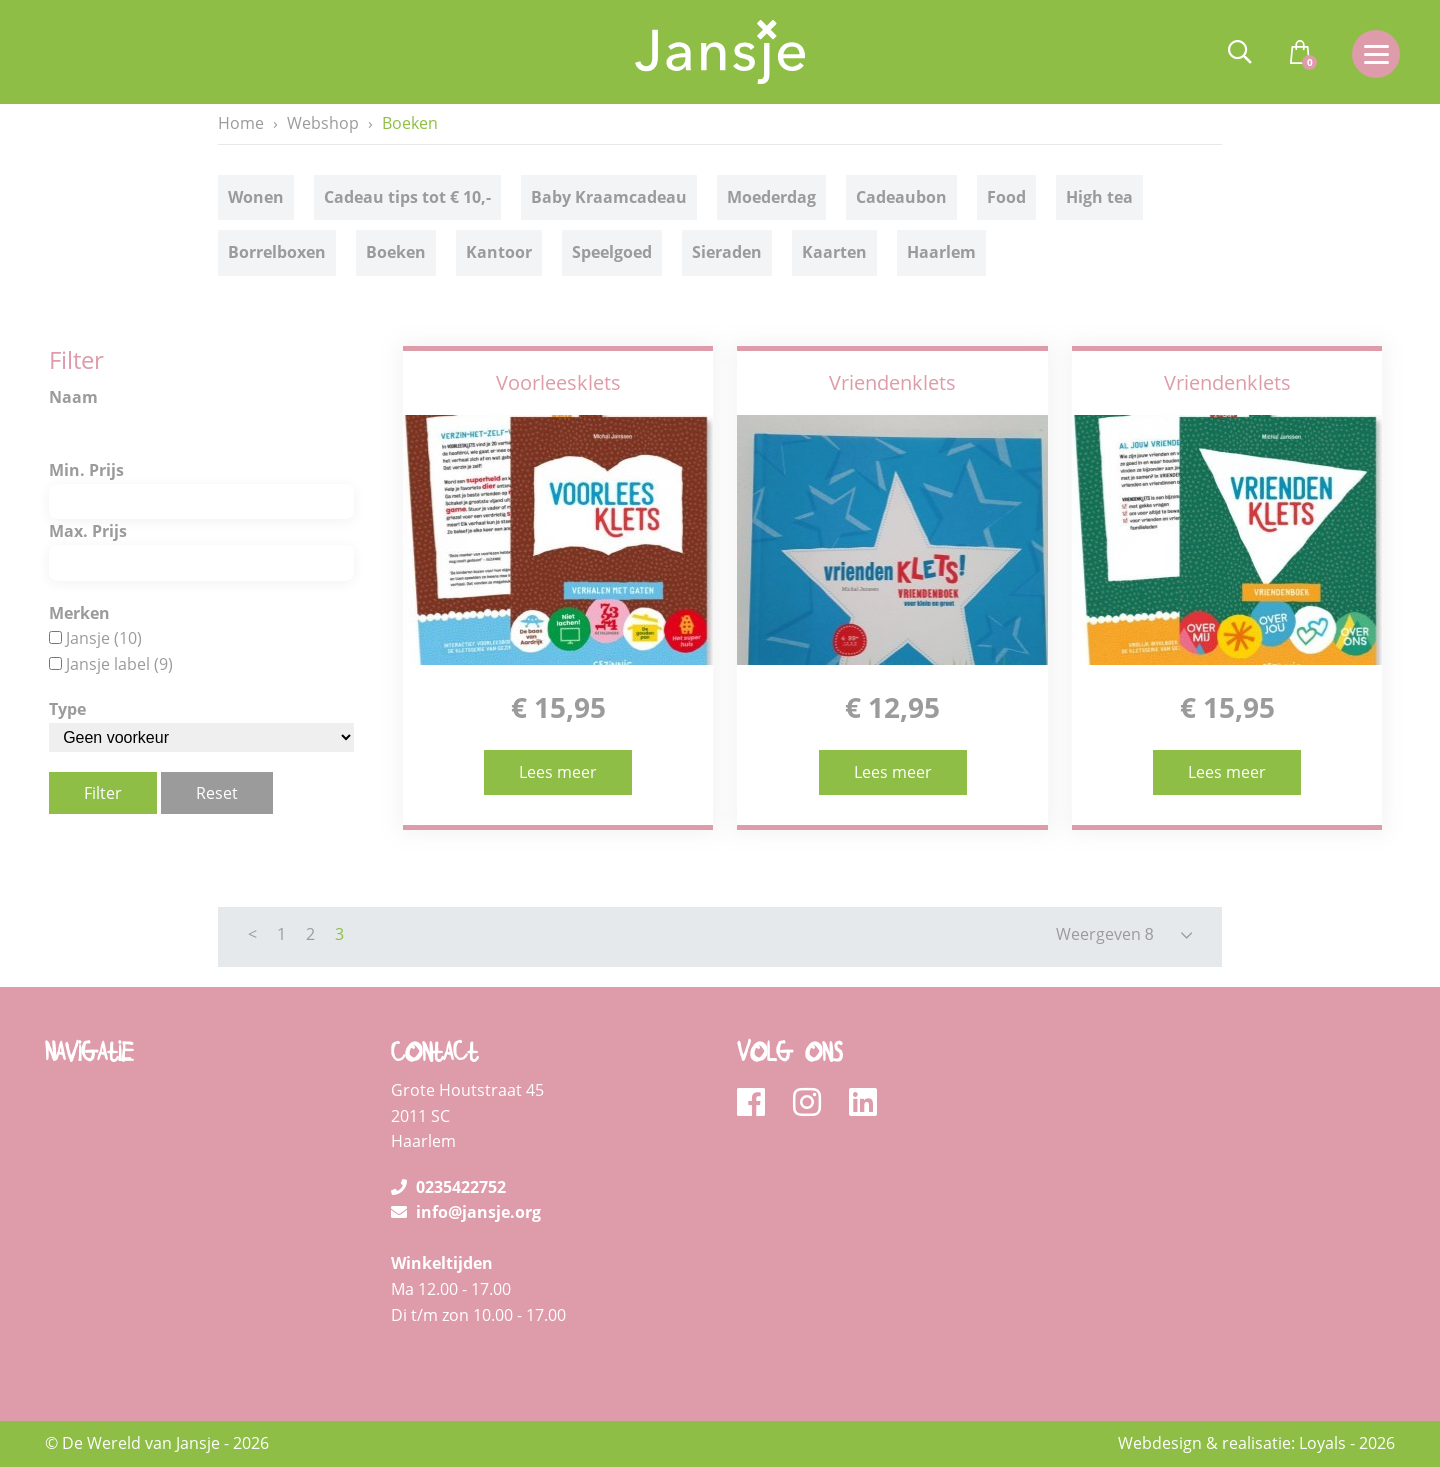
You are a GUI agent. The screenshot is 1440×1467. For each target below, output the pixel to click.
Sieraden (727, 253)
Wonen (256, 198)
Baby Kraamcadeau (609, 198)
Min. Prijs (86, 470)
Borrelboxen (277, 253)
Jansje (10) (104, 638)
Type (67, 709)
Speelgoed (612, 253)
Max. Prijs (88, 531)
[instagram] (813, 1103)
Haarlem (941, 253)
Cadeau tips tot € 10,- (407, 198)
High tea (1099, 198)
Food (1006, 198)
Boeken (396, 253)
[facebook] (757, 1103)
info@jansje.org (466, 1212)
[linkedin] (863, 1103)
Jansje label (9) (119, 664)
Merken (79, 613)
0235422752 (448, 1187)
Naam (73, 397)
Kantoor (499, 253)
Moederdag (771, 198)
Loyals (1322, 1443)
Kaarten (834, 253)
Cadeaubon (901, 198)
